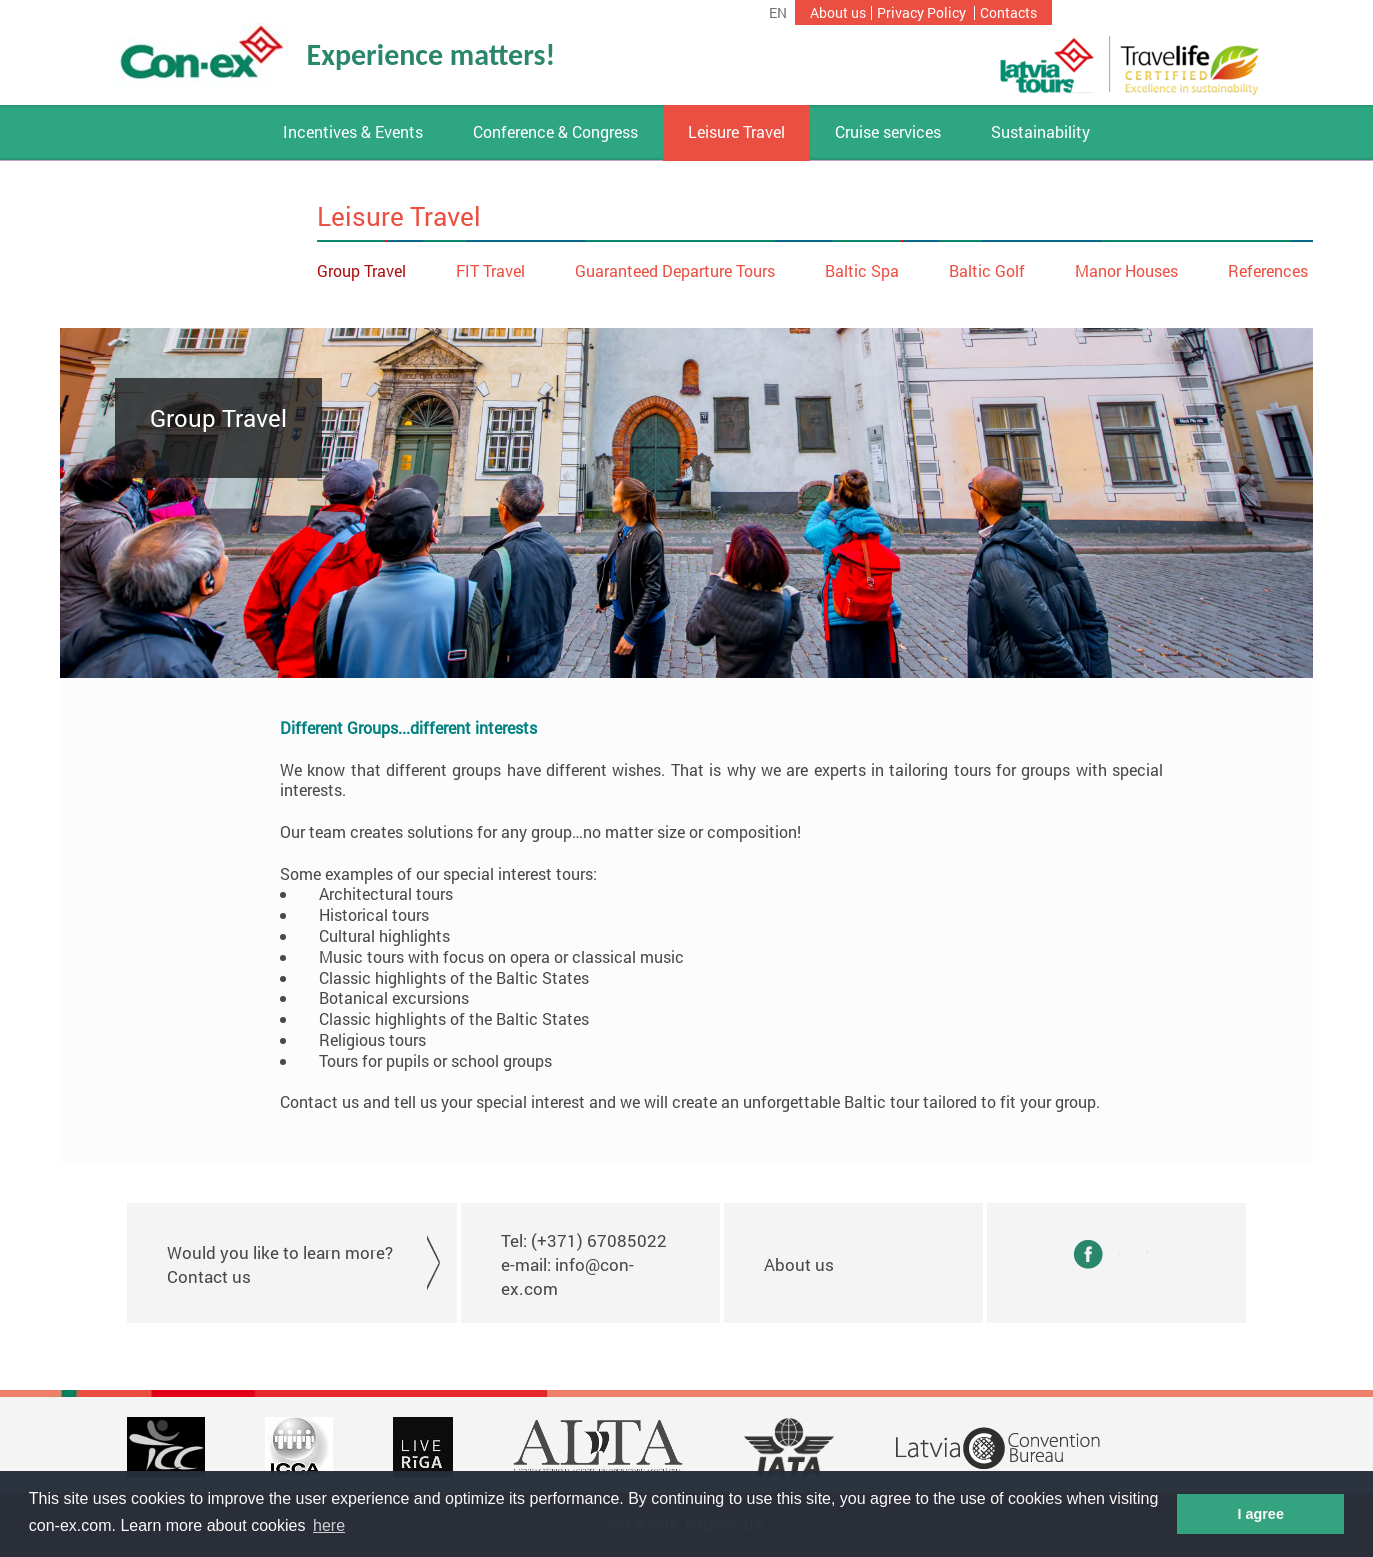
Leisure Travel (736, 132)
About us (838, 13)
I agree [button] (1260, 1514)
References (1268, 270)
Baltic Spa (862, 270)
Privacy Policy (921, 13)
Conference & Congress (555, 132)
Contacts (1008, 13)
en (778, 13)
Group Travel (361, 270)
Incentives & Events (353, 132)
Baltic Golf (987, 270)
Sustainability (1040, 132)
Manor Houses (1126, 270)
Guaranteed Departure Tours (675, 270)
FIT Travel (490, 270)
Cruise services (888, 132)
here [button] (329, 1525)
